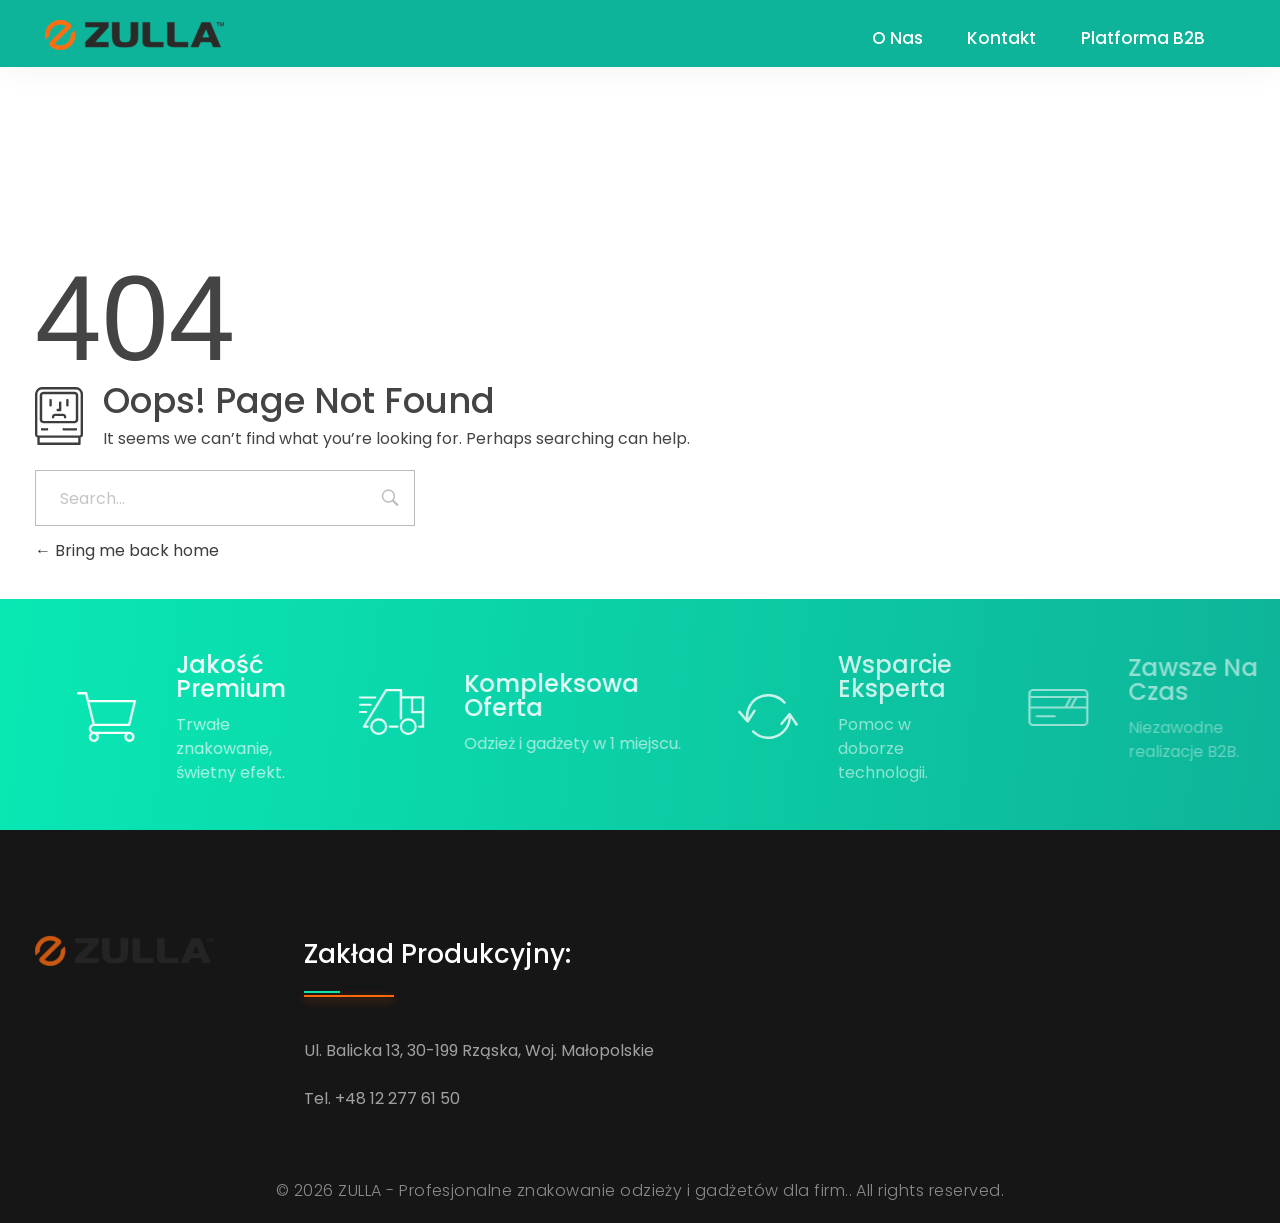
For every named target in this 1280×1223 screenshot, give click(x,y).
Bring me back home (127, 550)
